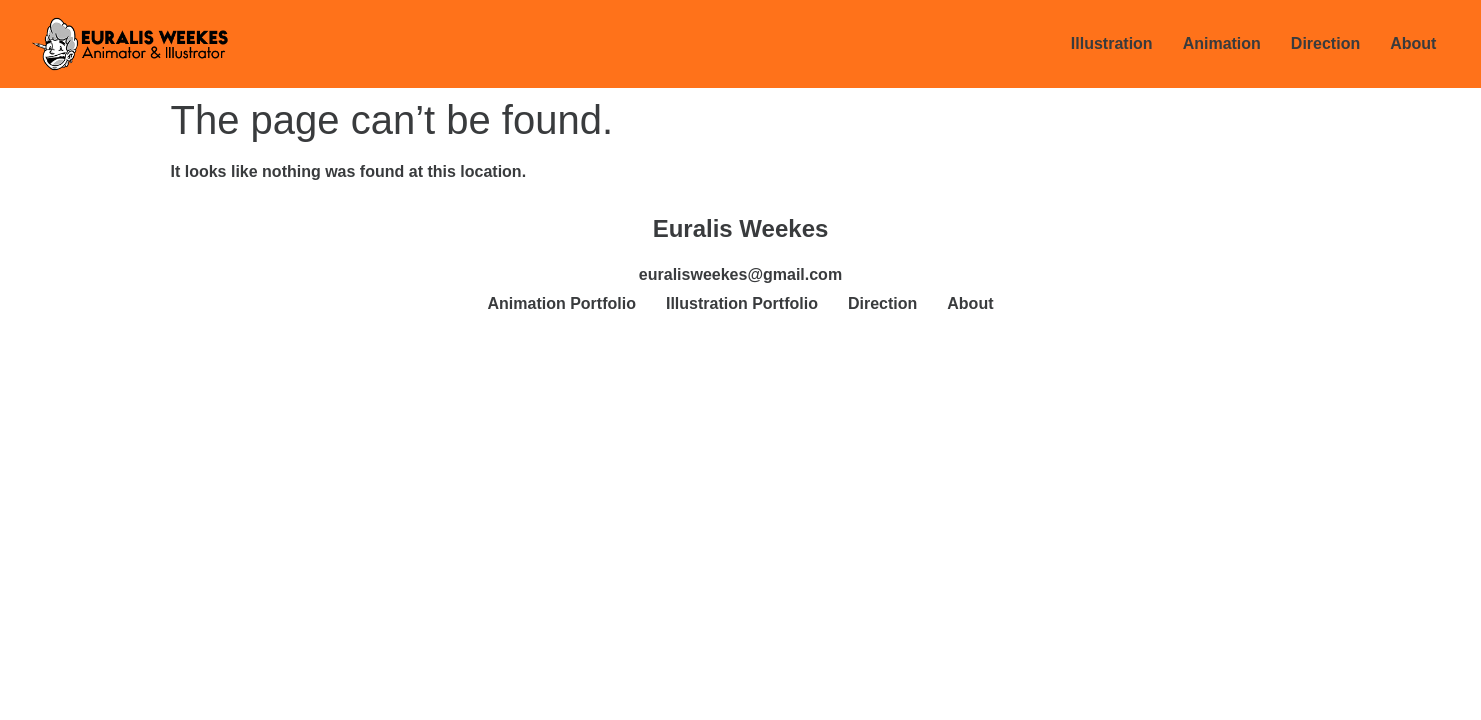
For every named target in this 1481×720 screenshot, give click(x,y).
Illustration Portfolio (742, 303)
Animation (1222, 43)
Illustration (1112, 43)
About (1413, 43)
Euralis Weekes (741, 228)
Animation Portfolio (562, 303)
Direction (1325, 43)
